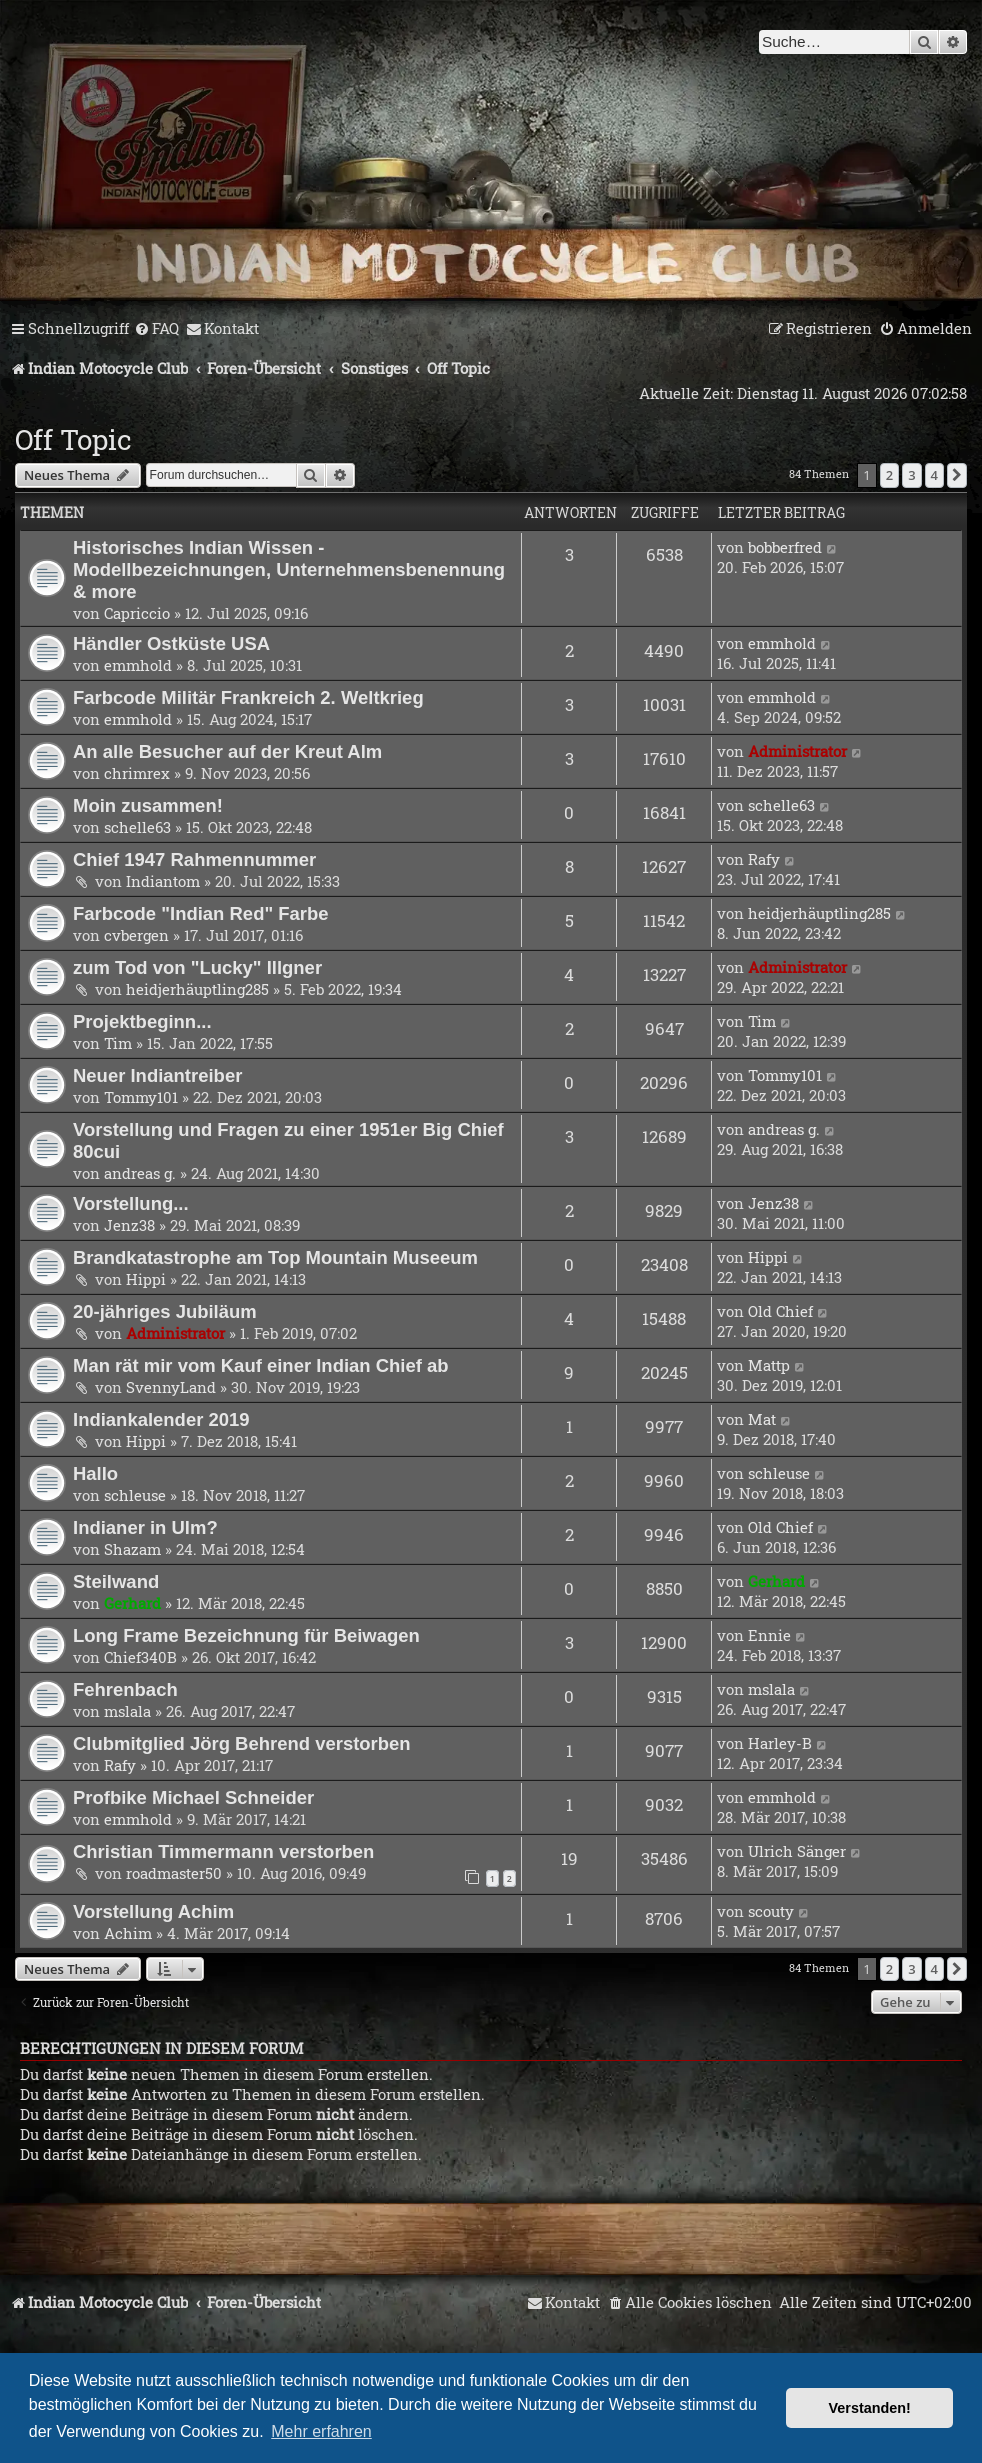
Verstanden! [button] (870, 2408)
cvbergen (136, 935)
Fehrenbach (125, 1689)
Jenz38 (129, 1225)
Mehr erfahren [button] (321, 2431)
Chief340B (140, 1657)
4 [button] (934, 475)
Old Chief (780, 1311)
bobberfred (785, 547)
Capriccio (137, 613)
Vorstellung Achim (153, 1911)
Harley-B (780, 1743)
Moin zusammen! (148, 805)
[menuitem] (156, 329)
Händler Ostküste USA (171, 643)
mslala (127, 1711)
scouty (771, 1911)
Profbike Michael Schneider (193, 1797)
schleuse (135, 1495)
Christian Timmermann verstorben (223, 1851)
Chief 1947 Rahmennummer (194, 859)
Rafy (764, 859)
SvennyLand (171, 1387)
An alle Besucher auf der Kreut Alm (227, 751)
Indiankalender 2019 (161, 1419)
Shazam (132, 1549)
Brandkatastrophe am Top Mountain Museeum (275, 1257)
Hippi (146, 1279)
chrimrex (137, 773)
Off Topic (73, 439)
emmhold (138, 665)
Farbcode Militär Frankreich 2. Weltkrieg (248, 697)
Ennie (769, 1635)
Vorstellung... (131, 1203)
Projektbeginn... (142, 1021)
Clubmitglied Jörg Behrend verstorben (242, 1743)
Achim (128, 1933)
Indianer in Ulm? (145, 1527)
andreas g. (140, 1173)
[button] (957, 475)
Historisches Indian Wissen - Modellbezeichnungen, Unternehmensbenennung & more (289, 569)
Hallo (95, 1473)
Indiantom (163, 881)
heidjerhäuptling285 (819, 913)
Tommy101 (141, 1097)
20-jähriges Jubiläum (165, 1311)
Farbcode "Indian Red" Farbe (201, 913)
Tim (118, 1043)
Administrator (797, 751)
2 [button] (889, 475)
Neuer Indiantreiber (157, 1075)
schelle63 (137, 827)
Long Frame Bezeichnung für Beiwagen (246, 1635)
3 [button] (911, 475)
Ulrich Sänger (797, 1851)
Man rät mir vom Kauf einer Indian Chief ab (261, 1365)
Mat (762, 1419)
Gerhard (132, 1603)
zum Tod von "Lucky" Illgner (197, 967)
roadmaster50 (174, 1873)
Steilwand (116, 1581)
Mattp (769, 1365)
